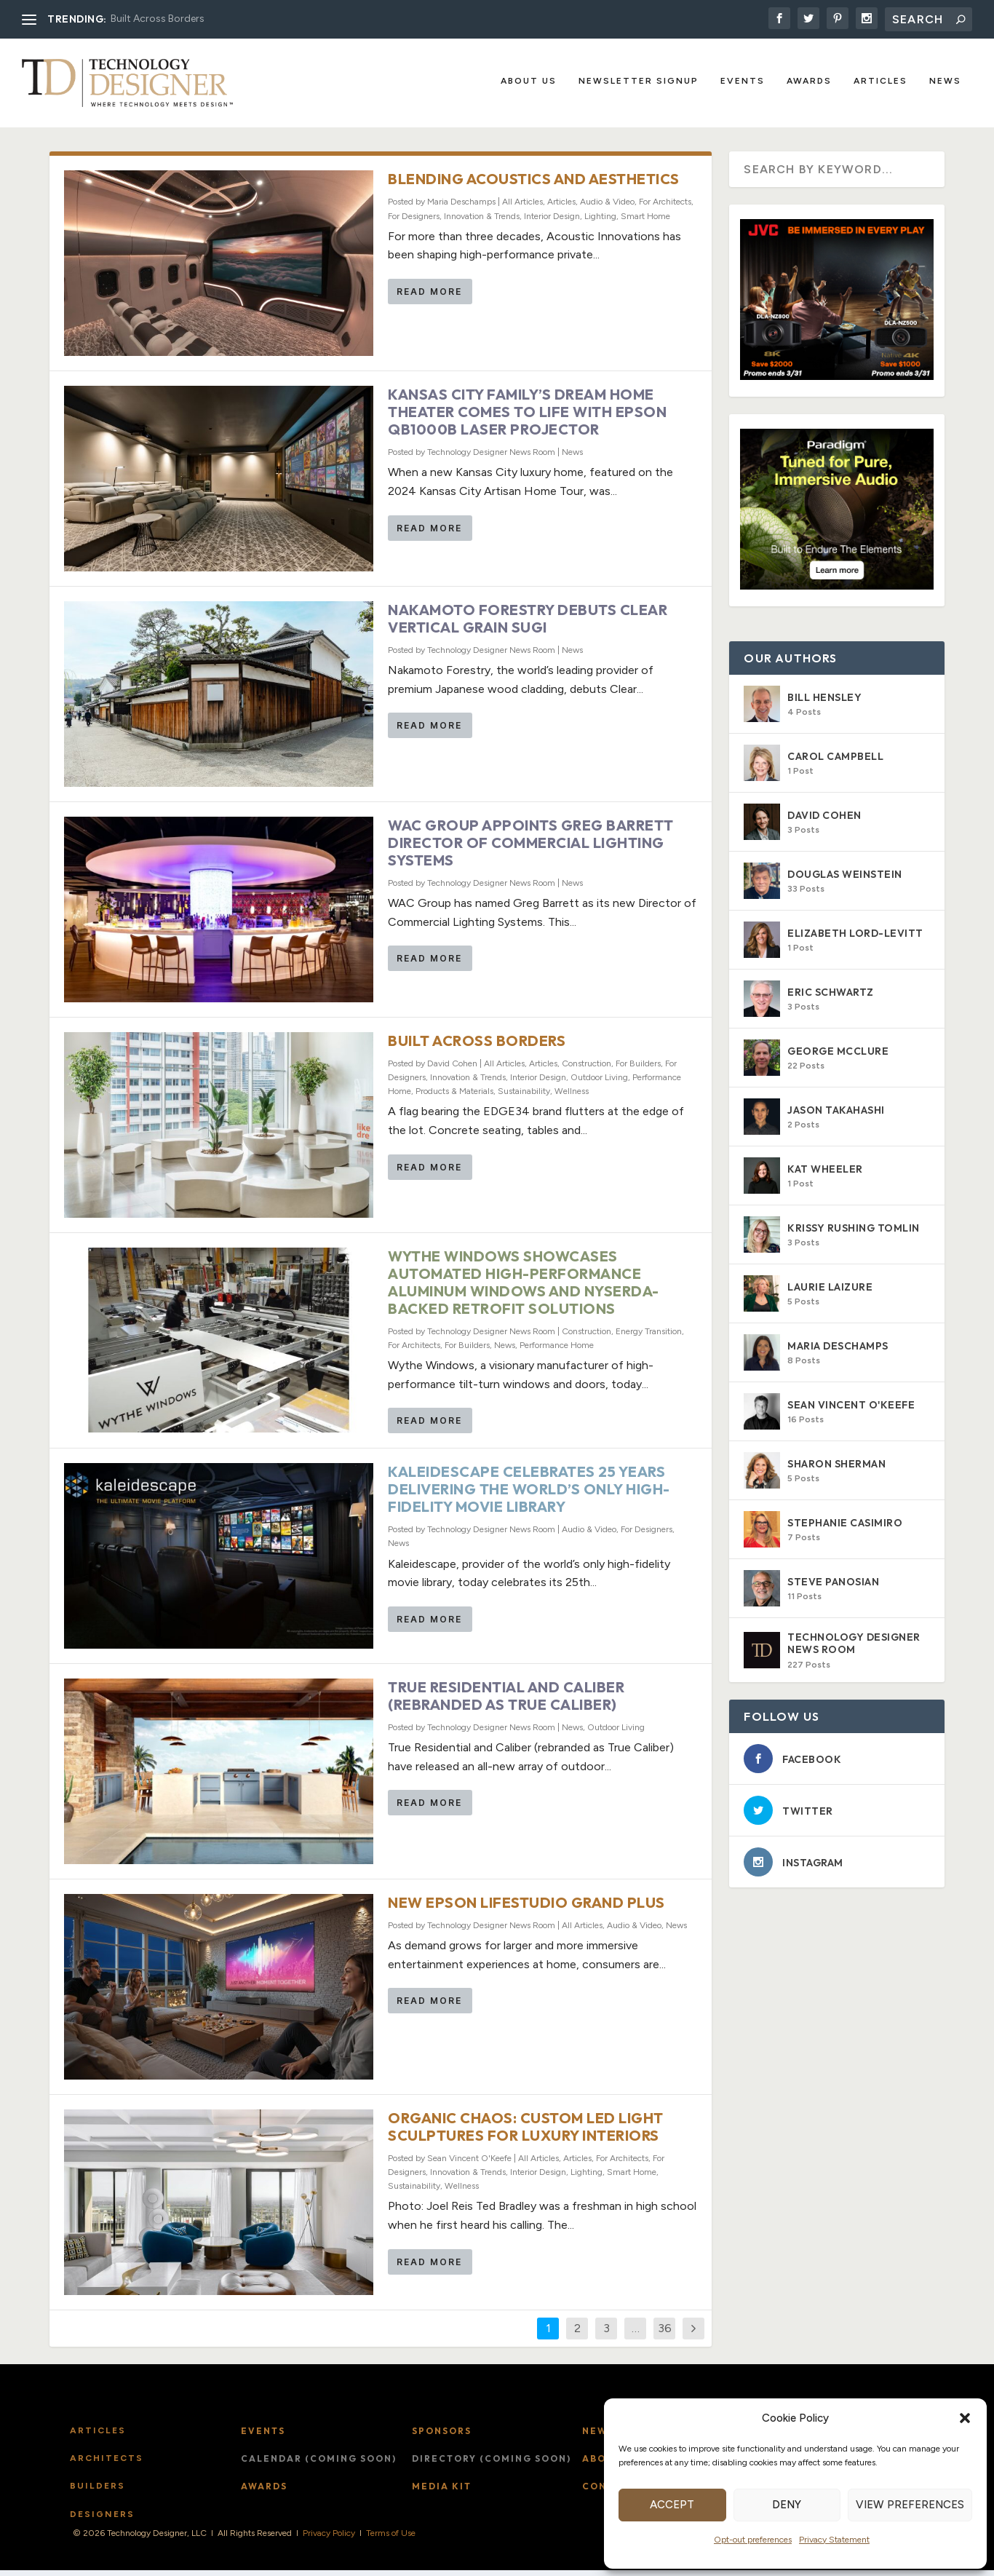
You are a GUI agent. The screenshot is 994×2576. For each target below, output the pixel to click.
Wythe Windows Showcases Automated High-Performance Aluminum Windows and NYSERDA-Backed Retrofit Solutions (523, 1288)
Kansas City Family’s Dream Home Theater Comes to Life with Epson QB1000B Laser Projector (527, 418)
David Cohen (452, 1069)
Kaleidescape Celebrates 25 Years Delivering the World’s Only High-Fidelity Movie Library (529, 1495)
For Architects (665, 208)
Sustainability (524, 1098)
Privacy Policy (329, 2540)
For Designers (414, 222)
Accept (672, 2504)
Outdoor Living (599, 1084)
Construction (586, 1069)
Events (742, 82)
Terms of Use (391, 2540)
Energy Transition (649, 1337)
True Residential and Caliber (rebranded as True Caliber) (506, 1702)
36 (665, 2334)
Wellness (571, 1098)
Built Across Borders (157, 18)
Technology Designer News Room (491, 458)
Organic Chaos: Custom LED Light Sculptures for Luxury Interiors (526, 2132)
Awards (809, 82)
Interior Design (552, 222)
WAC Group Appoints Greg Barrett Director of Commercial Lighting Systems (531, 849)
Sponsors (442, 2436)
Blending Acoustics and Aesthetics (534, 185)
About (601, 2465)
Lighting (600, 222)
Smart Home (645, 222)
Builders (97, 2492)
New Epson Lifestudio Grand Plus (526, 1909)
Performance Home (557, 1351)
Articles (880, 82)
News (945, 82)
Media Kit (442, 2492)
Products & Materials (454, 1098)
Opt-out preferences (753, 2540)
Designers (102, 2520)
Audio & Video (607, 208)
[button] (965, 2418)
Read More (429, 298)
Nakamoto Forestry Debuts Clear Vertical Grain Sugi (527, 625)
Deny (786, 2504)
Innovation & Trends (482, 222)
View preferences (910, 2504)
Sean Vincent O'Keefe (469, 2164)
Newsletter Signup (638, 82)
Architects (106, 2465)
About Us (529, 82)
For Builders (638, 1069)
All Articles (522, 208)
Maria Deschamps (461, 208)
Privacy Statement (834, 2540)
